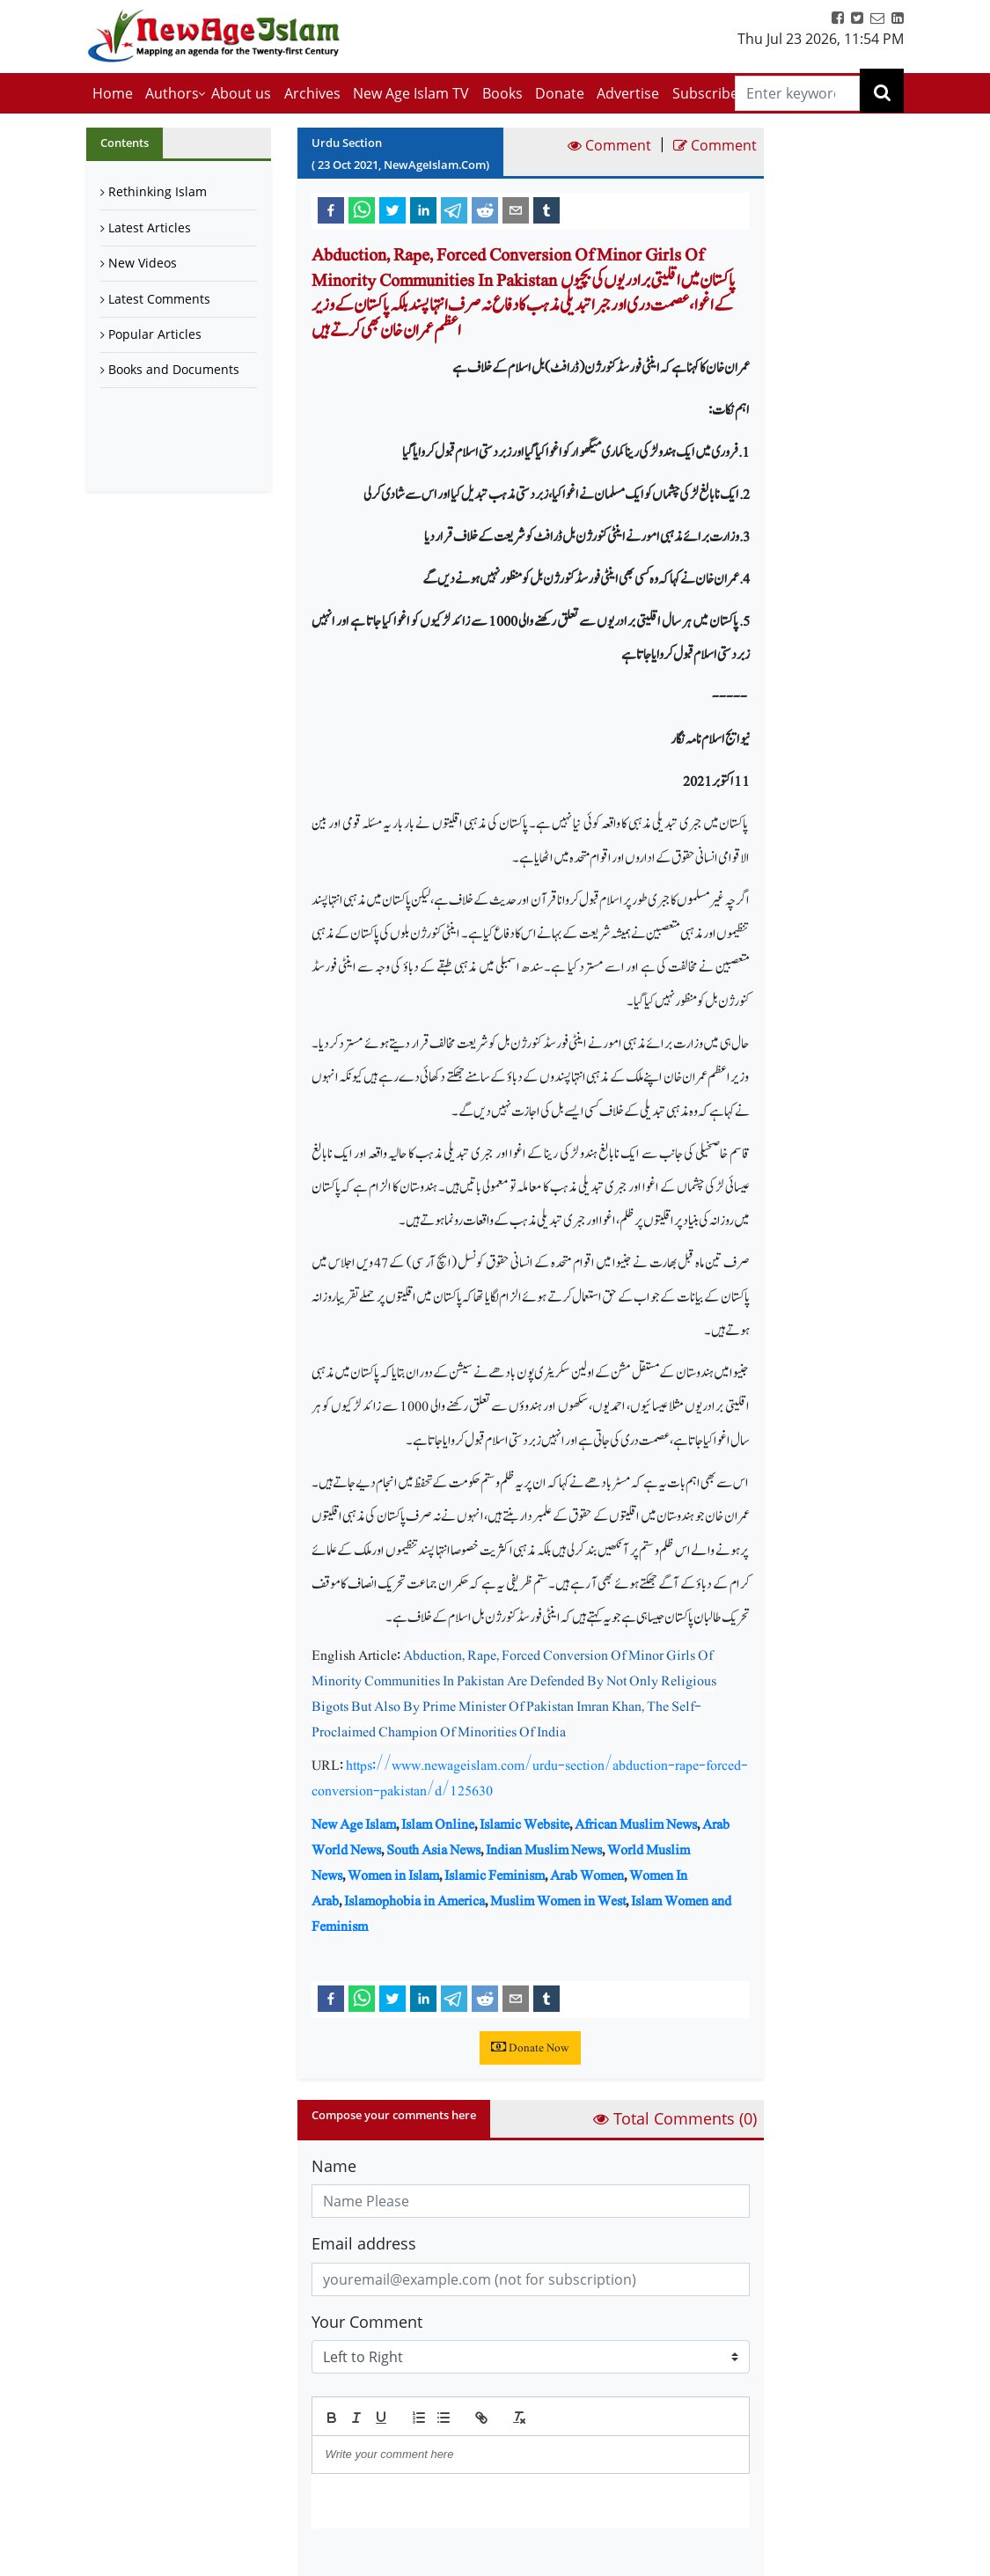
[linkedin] (423, 209)
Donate (559, 93)
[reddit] (485, 209)
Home (112, 93)
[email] (515, 209)
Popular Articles (155, 334)
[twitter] (392, 209)
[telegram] (454, 209)
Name (334, 2165)
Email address (364, 2243)
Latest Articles (149, 227)
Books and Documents (173, 369)
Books (502, 93)
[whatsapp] (361, 209)
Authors (172, 93)
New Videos (142, 262)
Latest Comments (159, 298)
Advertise (628, 93)
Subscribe (705, 93)
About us (241, 93)
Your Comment (367, 2321)
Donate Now (530, 2048)
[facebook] (331, 209)
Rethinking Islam (157, 191)
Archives (312, 93)
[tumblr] (546, 209)
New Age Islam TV (411, 93)
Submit (356, 2558)
